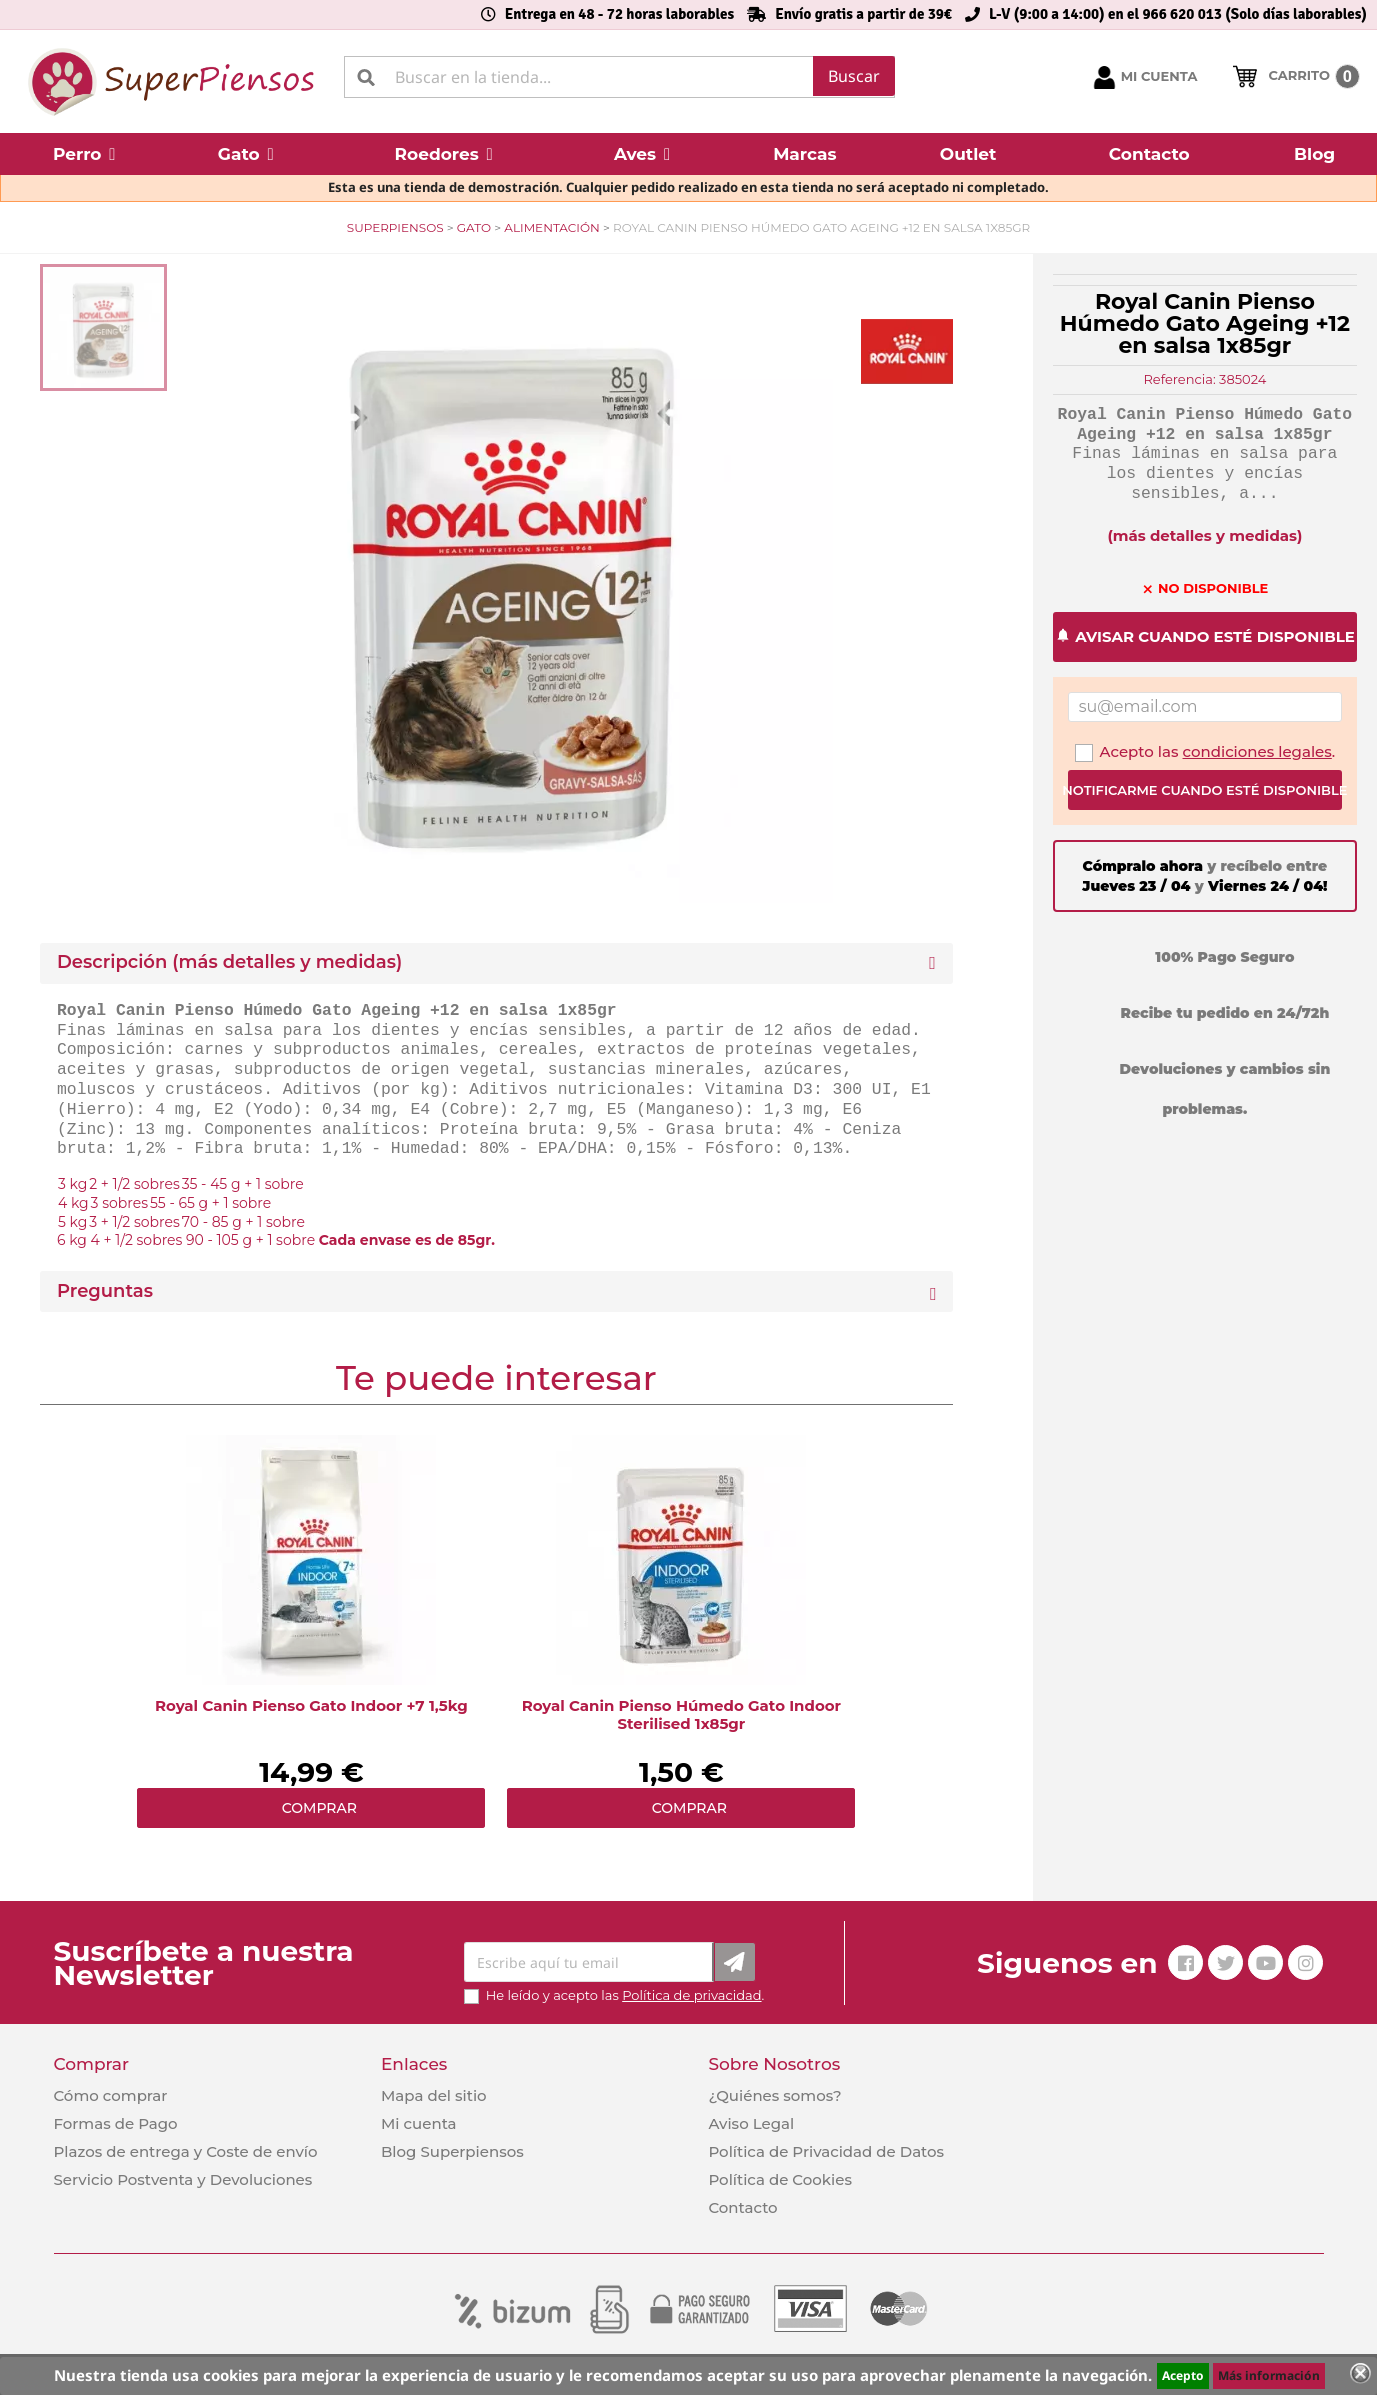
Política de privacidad (691, 1995)
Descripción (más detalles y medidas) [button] (229, 962)
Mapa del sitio (434, 2095)
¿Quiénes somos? (774, 2095)
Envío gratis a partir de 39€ (863, 14)
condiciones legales (1257, 751)
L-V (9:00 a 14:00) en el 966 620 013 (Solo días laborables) (1178, 14)
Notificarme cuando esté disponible (1205, 790)
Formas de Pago (116, 2123)
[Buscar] (619, 77)
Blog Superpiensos (452, 2151)
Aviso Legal (751, 2123)
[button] (84, 154)
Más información (1269, 2375)
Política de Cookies (779, 2179)
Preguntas (105, 1291)
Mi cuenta (419, 2123)
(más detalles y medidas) (1204, 535)
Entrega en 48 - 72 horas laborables (619, 14)
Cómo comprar (111, 2095)
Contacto (742, 2207)
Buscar (854, 76)
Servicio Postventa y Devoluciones (183, 2179)
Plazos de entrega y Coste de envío (186, 2151)
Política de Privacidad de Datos (826, 2151)
